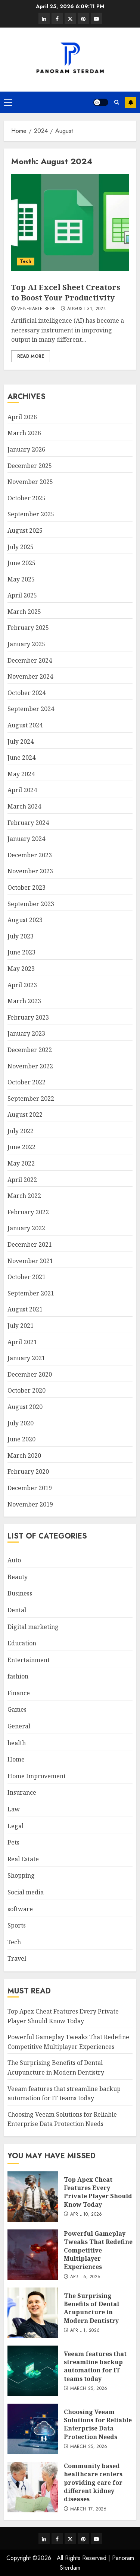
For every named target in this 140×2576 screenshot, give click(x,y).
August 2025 (25, 530)
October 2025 (26, 498)
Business (19, 1593)
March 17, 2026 (88, 2509)
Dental (16, 1610)
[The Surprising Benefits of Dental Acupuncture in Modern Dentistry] (32, 2313)
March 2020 (24, 1455)
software (20, 1909)
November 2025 (30, 482)
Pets (13, 1842)
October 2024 (26, 693)
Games (17, 1709)
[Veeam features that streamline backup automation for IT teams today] (32, 2371)
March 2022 (24, 1196)
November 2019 (30, 1504)
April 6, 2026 (85, 2277)
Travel (16, 1958)
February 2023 (28, 1017)
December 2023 (29, 855)
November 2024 (30, 676)
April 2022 (22, 1180)
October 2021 (26, 1277)
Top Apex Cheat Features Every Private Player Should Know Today (98, 2192)
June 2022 (21, 1147)
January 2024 (26, 839)
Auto (14, 1560)
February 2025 (28, 628)
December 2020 (29, 1374)
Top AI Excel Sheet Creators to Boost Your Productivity (65, 292)
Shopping (21, 1875)
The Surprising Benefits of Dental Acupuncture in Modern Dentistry (91, 2308)
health (16, 1743)
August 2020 (25, 1407)
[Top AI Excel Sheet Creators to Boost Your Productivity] (70, 222)
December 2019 (29, 1488)
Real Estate (23, 1859)
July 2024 (20, 741)
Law (13, 1809)
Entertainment (28, 1660)
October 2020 (26, 1390)
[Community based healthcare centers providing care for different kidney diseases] (32, 2487)
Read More (30, 356)
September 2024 (30, 709)
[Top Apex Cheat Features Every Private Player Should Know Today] (32, 2196)
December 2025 (29, 466)
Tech (25, 261)
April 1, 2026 (85, 2331)
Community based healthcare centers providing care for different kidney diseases (93, 2482)
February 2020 (28, 1471)
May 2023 (21, 969)
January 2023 (26, 1033)
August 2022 (25, 1114)
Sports (16, 1925)
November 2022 (30, 1066)
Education (21, 1643)
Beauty (17, 1577)
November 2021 (30, 1261)
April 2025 (22, 595)
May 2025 (21, 579)
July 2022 (20, 1131)
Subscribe (130, 102)
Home (16, 1759)
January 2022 (26, 1228)
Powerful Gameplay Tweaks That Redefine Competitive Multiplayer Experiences (98, 2250)
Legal (15, 1826)
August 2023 (25, 920)
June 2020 (21, 1439)
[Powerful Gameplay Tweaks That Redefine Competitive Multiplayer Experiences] (32, 2254)
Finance (18, 1693)
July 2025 (20, 547)
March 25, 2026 (89, 2389)
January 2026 (26, 449)
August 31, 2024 (86, 309)
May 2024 (21, 774)
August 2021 (25, 1309)
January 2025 (26, 644)
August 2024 (25, 725)
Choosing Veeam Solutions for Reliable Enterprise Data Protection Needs (62, 2119)
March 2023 (24, 1001)
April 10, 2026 (86, 2215)
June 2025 (21, 563)
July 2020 (20, 1423)
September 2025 (30, 514)
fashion (17, 1676)
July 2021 (20, 1326)
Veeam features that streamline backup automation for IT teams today (95, 2366)
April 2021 (22, 1342)
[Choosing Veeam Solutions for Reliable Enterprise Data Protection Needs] (32, 2429)
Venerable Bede (36, 309)
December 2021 (29, 1244)
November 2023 (30, 871)
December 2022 (29, 1050)
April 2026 (22, 417)
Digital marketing (33, 1627)
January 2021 (26, 1358)
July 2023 (20, 936)
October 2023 (26, 887)
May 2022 (21, 1163)
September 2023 (30, 904)
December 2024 (29, 660)
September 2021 (30, 1293)
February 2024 (28, 823)
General (18, 1726)
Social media (25, 1892)
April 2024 (22, 790)
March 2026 (24, 433)
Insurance (21, 1792)
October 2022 (26, 1082)
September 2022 (30, 1098)
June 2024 (21, 757)
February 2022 (28, 1212)
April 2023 (22, 985)
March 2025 (24, 612)
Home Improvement (36, 1776)
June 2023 (21, 952)
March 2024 (24, 806)
